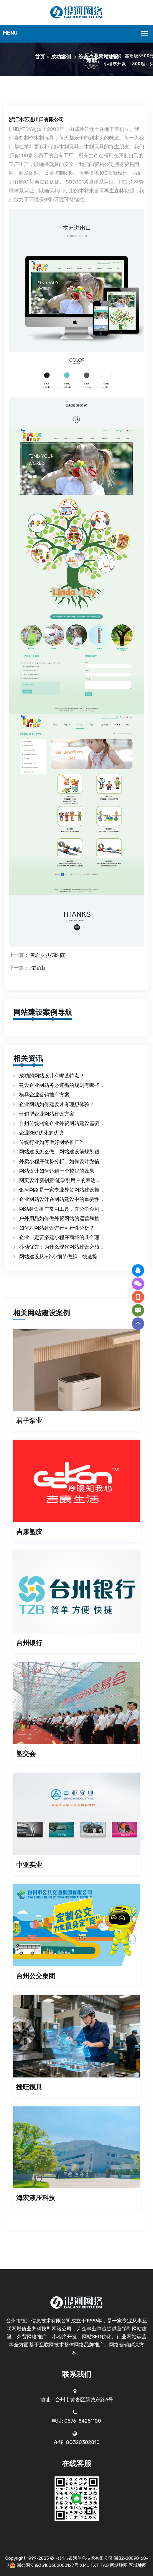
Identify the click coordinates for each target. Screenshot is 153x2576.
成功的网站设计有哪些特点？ (51, 1076)
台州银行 (29, 1643)
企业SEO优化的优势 (41, 1133)
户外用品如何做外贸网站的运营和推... (61, 1218)
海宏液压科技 (35, 2198)
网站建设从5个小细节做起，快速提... (60, 1256)
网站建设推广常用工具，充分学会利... (61, 1209)
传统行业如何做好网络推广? (50, 1142)
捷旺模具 (29, 2087)
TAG (104, 2565)
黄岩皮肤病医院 (47, 955)
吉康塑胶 (29, 1531)
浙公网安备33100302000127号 (48, 2565)
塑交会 (26, 1753)
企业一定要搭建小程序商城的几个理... (61, 1237)
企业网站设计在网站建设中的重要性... (61, 1199)
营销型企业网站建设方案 (46, 1114)
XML (84, 2565)
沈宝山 (37, 968)
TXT (94, 2565)
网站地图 (119, 2565)
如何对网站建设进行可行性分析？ (56, 1228)
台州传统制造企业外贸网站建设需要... (61, 1123)
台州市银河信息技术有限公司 (84, 2558)
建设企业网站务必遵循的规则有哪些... (61, 1085)
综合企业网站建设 (98, 57)
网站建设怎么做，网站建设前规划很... (61, 1152)
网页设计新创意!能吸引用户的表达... (59, 1180)
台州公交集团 (35, 1976)
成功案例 (61, 57)
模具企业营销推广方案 (44, 1095)
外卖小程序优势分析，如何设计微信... (61, 1161)
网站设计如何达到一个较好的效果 (56, 1171)
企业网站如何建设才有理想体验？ (56, 1104)
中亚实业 (29, 1865)
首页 (40, 57)
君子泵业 (29, 1420)
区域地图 (138, 2565)
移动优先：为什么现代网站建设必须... (61, 1247)
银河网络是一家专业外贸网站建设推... (61, 1190)
